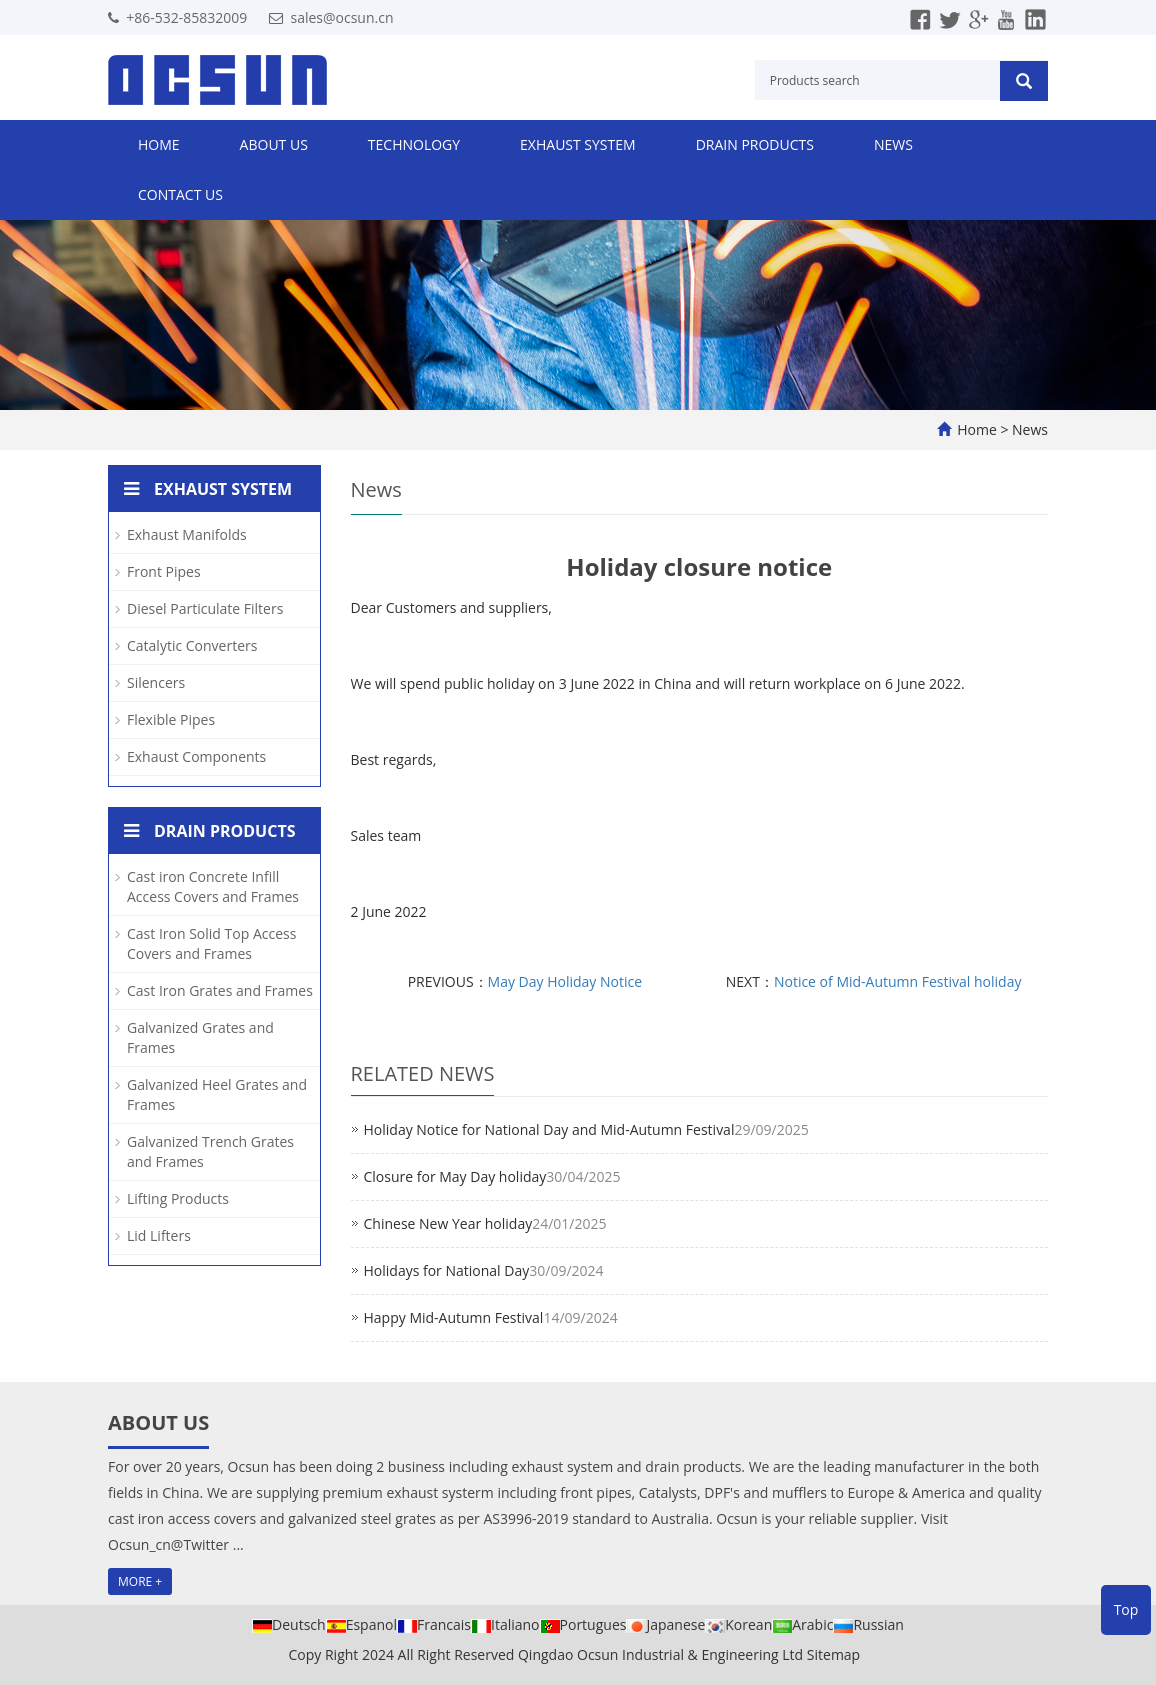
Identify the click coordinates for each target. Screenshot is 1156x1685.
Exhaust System (578, 144)
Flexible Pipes (171, 719)
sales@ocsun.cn (341, 17)
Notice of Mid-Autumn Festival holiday (898, 981)
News (893, 144)
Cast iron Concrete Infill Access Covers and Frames (213, 886)
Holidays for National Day (447, 1270)
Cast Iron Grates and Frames (220, 990)
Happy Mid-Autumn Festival (454, 1317)
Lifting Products (178, 1198)
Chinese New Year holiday (448, 1223)
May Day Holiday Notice (565, 981)
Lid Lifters (159, 1235)
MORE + (140, 1581)
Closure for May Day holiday (455, 1176)
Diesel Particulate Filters (205, 608)
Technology (414, 144)
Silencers (156, 682)
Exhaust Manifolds (187, 534)
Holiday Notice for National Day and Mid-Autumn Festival (549, 1129)
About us (274, 144)
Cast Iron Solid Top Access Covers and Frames (211, 943)
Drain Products (755, 144)
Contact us (180, 194)
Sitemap (833, 1654)
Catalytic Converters (192, 645)
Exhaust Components (196, 756)
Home (159, 144)
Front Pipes (164, 571)
